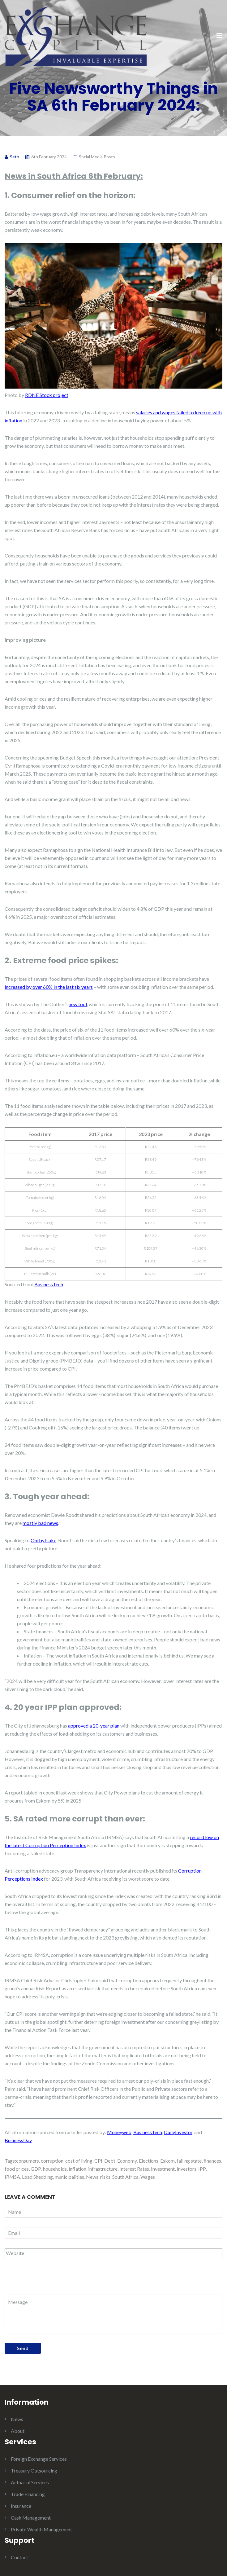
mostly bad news (40, 1523)
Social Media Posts (97, 156)
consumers (27, 2161)
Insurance (21, 2506)
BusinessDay (18, 2140)
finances (212, 2161)
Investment (163, 2169)
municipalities (69, 2177)
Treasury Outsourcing (34, 2470)
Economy (127, 2161)
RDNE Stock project (46, 395)
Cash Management (31, 2518)
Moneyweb (119, 2132)
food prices (17, 2169)
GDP (36, 2169)
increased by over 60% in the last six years (49, 987)
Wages (147, 2177)
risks (105, 2177)
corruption (52, 2161)
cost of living (78, 2161)
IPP (202, 2169)
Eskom (167, 2161)
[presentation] (47, 2279)
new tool (78, 1004)
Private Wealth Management (41, 2529)
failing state (189, 2161)
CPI (98, 2161)
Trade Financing (28, 2494)
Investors (186, 2169)
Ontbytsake (43, 1540)
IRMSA (12, 2177)
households (55, 2169)
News (92, 2177)
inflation (77, 2169)
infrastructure (103, 2169)
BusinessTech (48, 1284)
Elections (148, 2161)
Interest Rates (134, 2169)
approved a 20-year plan (93, 1725)
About (17, 2431)
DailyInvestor (178, 2132)
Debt (109, 2161)
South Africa (125, 2177)
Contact (19, 2557)
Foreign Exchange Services (39, 2459)
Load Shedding (37, 2177)
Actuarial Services (30, 2482)
